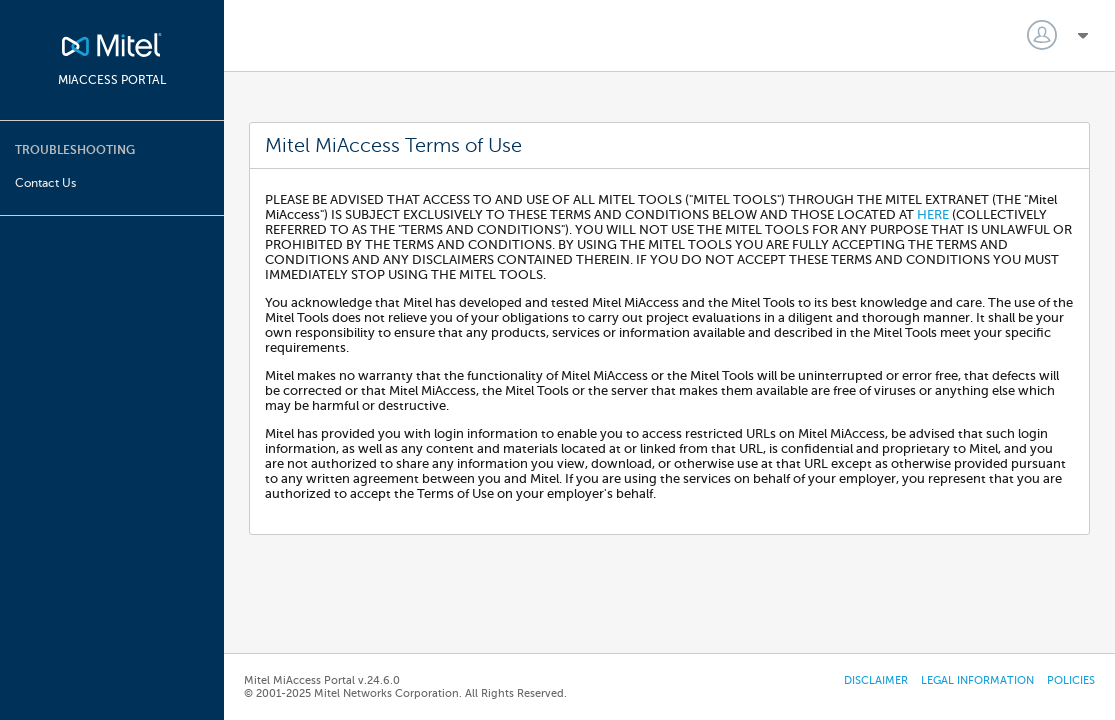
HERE (934, 214)
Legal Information (977, 680)
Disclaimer (876, 680)
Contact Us (45, 183)
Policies (1071, 680)
